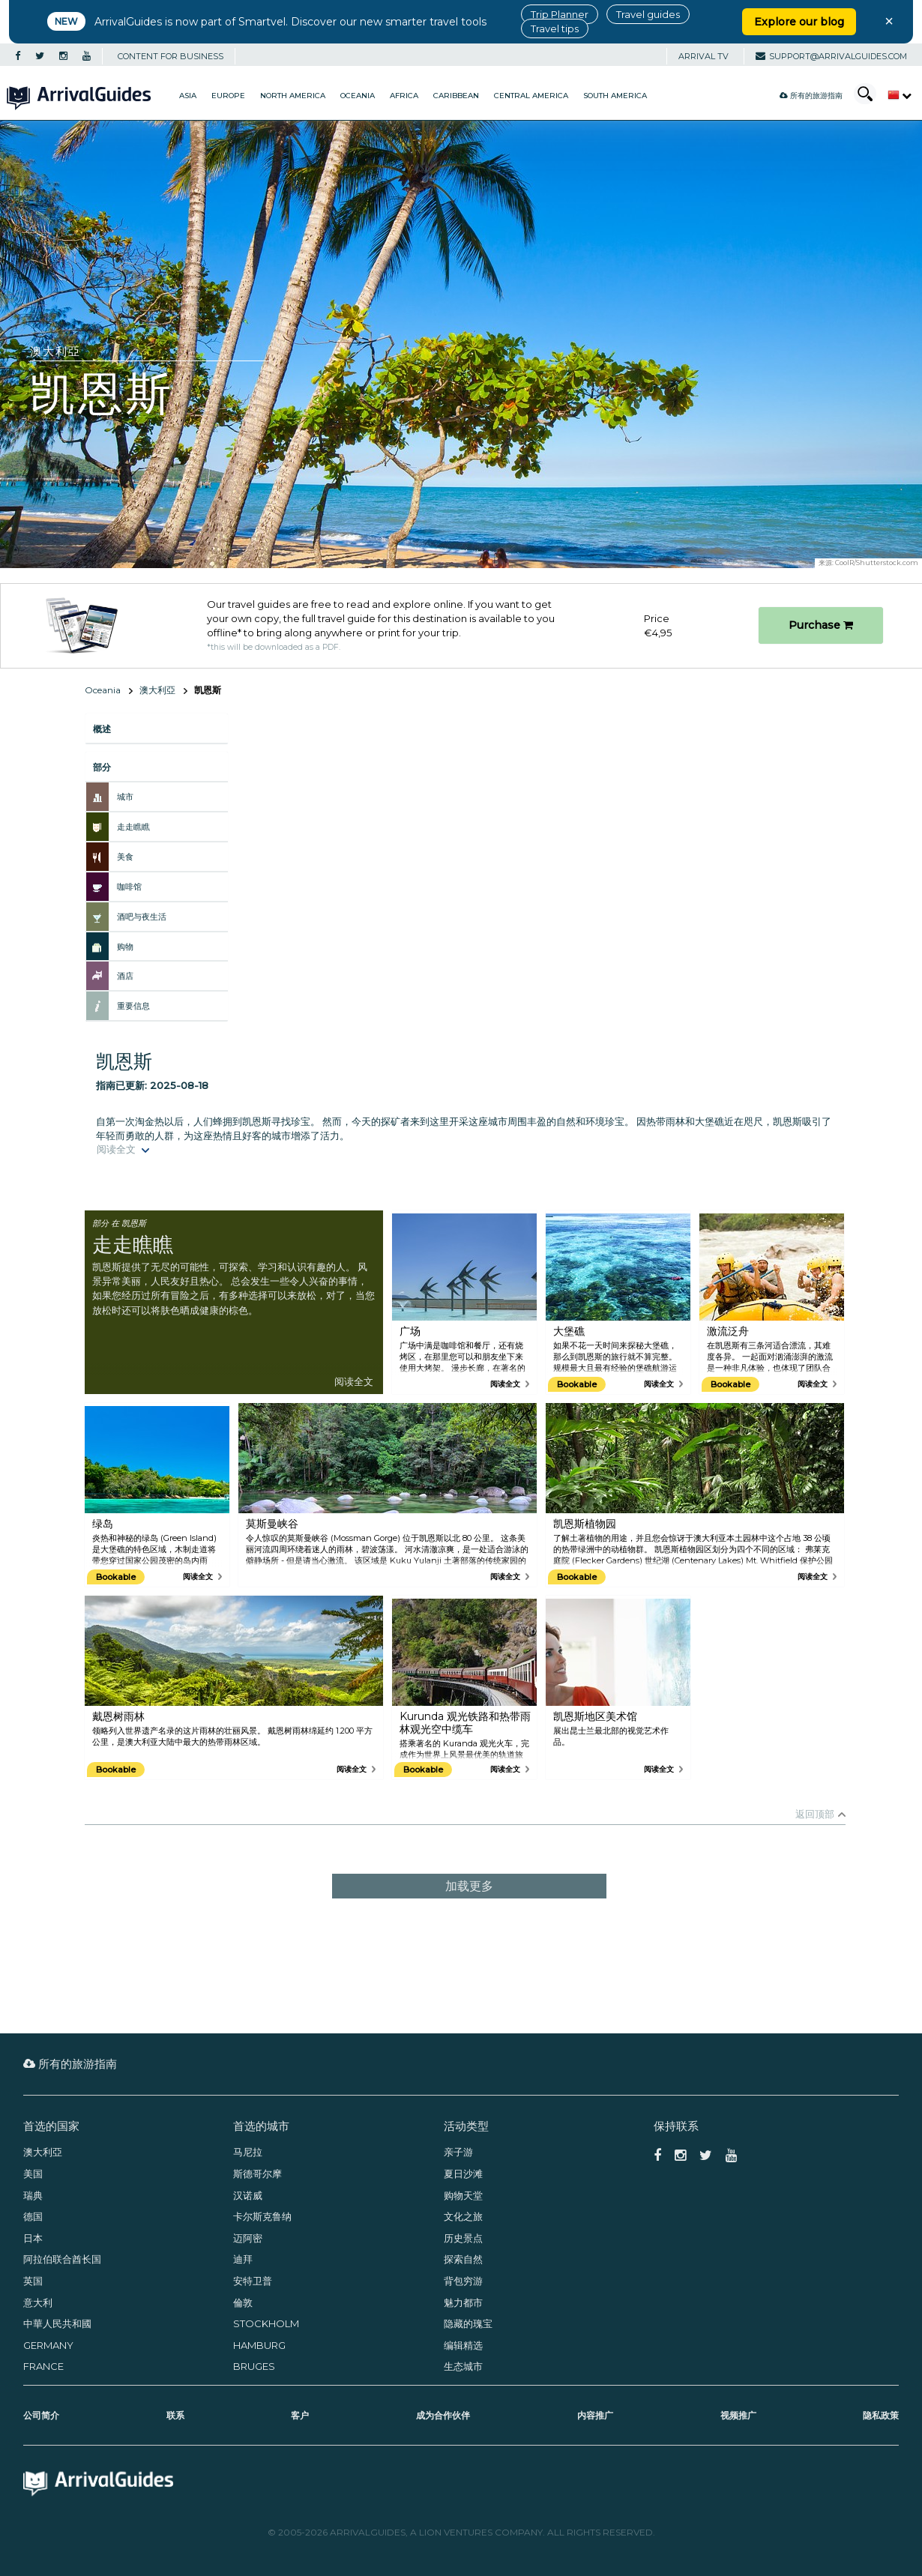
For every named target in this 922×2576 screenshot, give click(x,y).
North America (292, 95)
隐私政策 (881, 2415)
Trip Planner (559, 14)
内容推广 (595, 2415)
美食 (125, 856)
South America (615, 95)
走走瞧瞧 (133, 826)
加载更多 (469, 1886)
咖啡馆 (129, 886)
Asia (187, 95)
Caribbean (456, 95)
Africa (404, 95)
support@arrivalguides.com (831, 56)
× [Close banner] (889, 20)
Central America (531, 95)
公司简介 (41, 2415)
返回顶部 (814, 1814)
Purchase (821, 625)
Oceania (357, 95)
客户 (300, 2415)
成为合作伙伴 (443, 2415)
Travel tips (555, 28)
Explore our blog (799, 21)
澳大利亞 (157, 690)
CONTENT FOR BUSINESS (170, 56)
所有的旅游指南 (811, 95)
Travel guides (648, 14)
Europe (228, 95)
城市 (125, 796)
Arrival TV (703, 56)
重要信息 (133, 1006)
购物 (125, 946)
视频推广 (738, 2415)
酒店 (125, 976)
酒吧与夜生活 (141, 916)
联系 (175, 2415)
